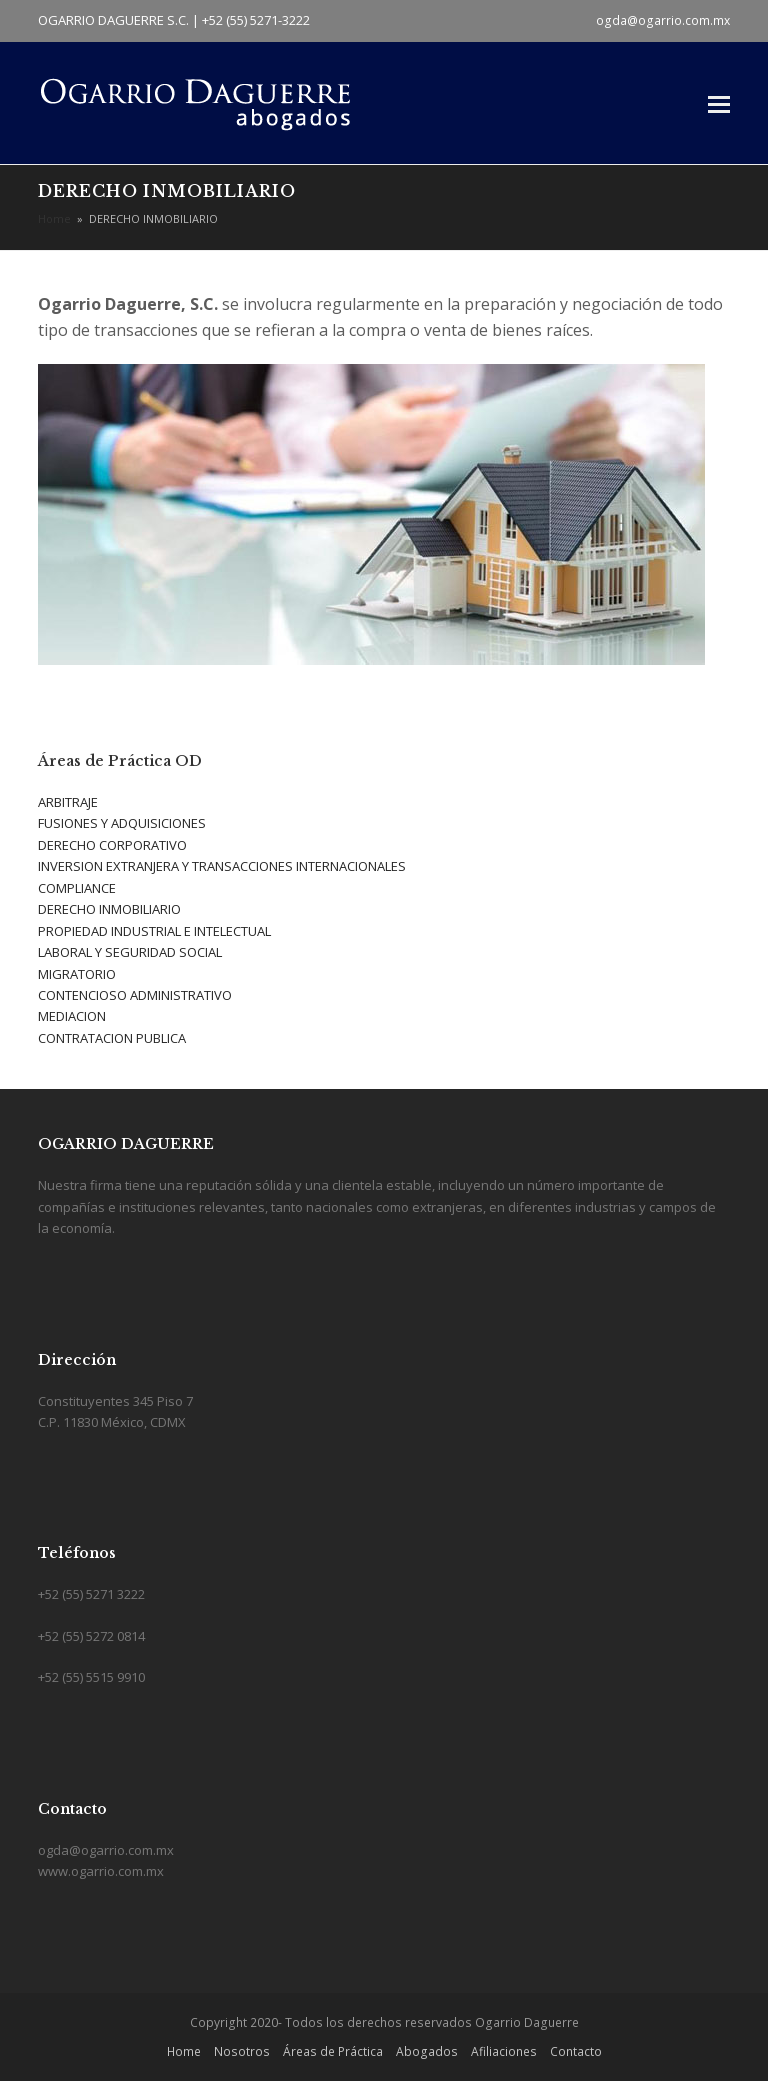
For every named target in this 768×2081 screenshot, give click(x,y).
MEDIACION (72, 1016)
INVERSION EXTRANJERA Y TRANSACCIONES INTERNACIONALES (222, 866)
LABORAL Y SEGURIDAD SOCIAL (130, 952)
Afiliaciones (504, 2051)
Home (184, 2051)
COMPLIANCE (77, 888)
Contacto (576, 2051)
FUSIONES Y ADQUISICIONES (122, 823)
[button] (719, 103)
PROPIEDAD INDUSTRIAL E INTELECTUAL (154, 931)
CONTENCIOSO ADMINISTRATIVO (135, 995)
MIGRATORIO (77, 974)
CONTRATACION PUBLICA (112, 1038)
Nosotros (242, 2051)
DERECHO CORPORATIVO (112, 845)
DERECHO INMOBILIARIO (109, 909)
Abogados (427, 2051)
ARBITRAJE (68, 802)
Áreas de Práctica (333, 2051)
